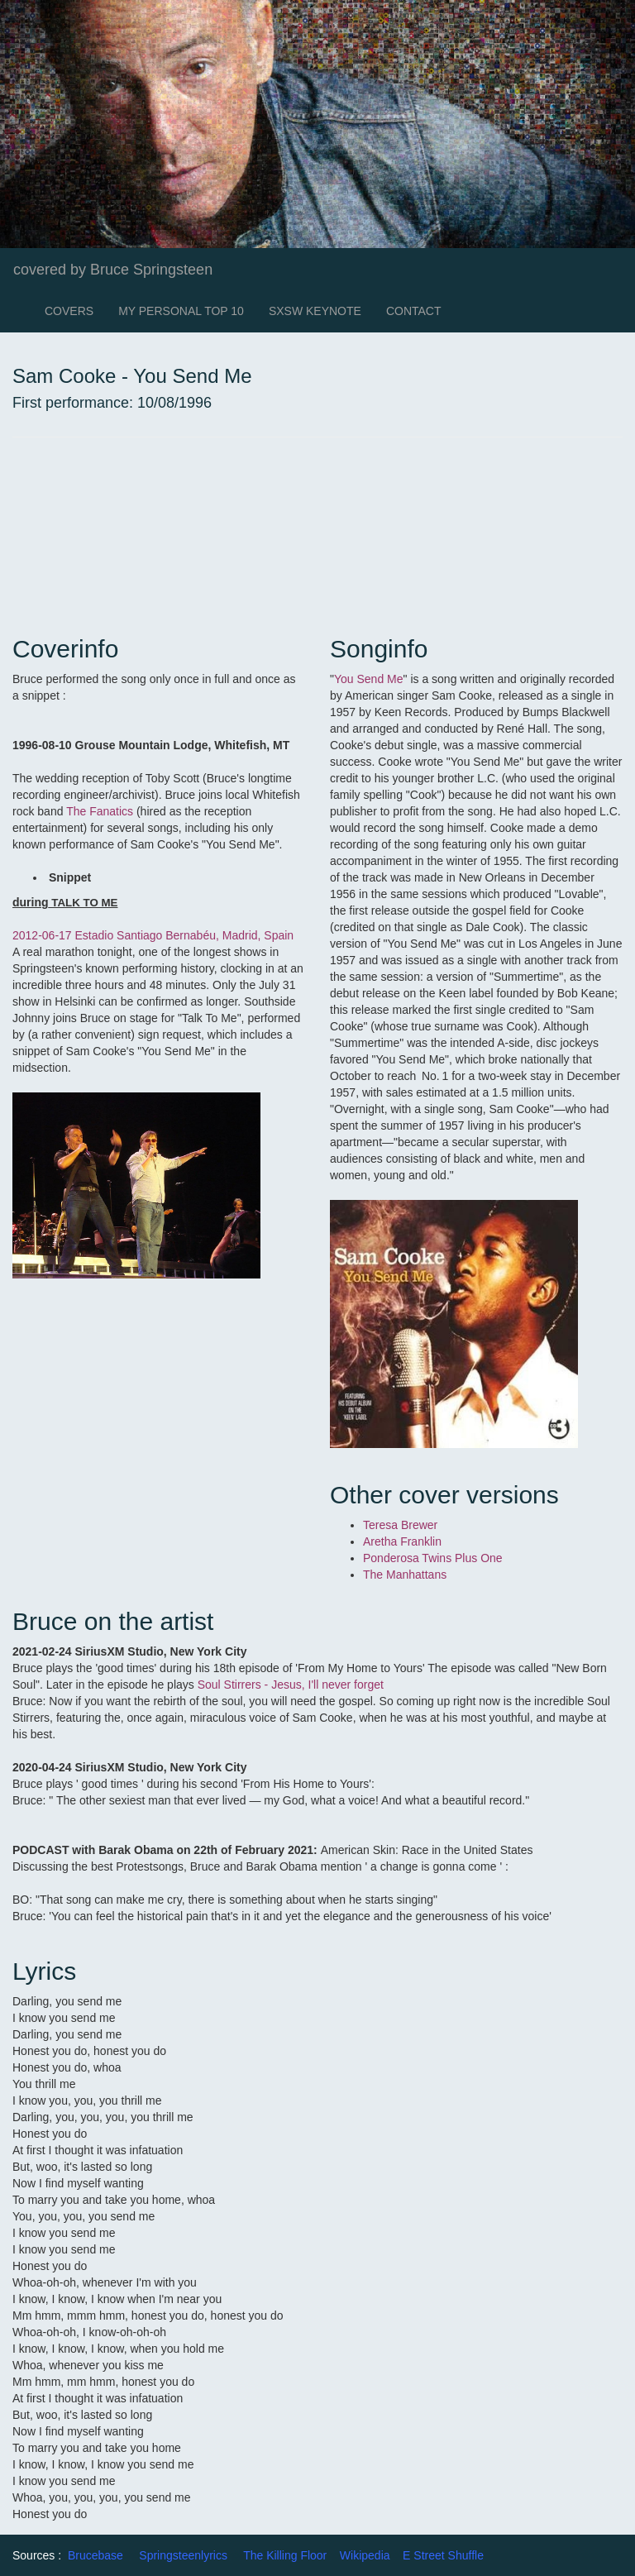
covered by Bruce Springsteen (112, 269)
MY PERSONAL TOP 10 (181, 311)
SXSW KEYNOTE (315, 311)
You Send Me (368, 679)
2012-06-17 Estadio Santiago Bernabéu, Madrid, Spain (153, 935)
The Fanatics (99, 811)
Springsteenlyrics (183, 2555)
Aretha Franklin (402, 1541)
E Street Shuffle (443, 2555)
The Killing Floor (285, 2555)
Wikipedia (365, 2555)
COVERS (69, 311)
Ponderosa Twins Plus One (434, 1558)
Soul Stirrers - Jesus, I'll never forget (291, 1684)
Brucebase (95, 2555)
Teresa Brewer (400, 1525)
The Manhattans (406, 1574)
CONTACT (414, 311)
